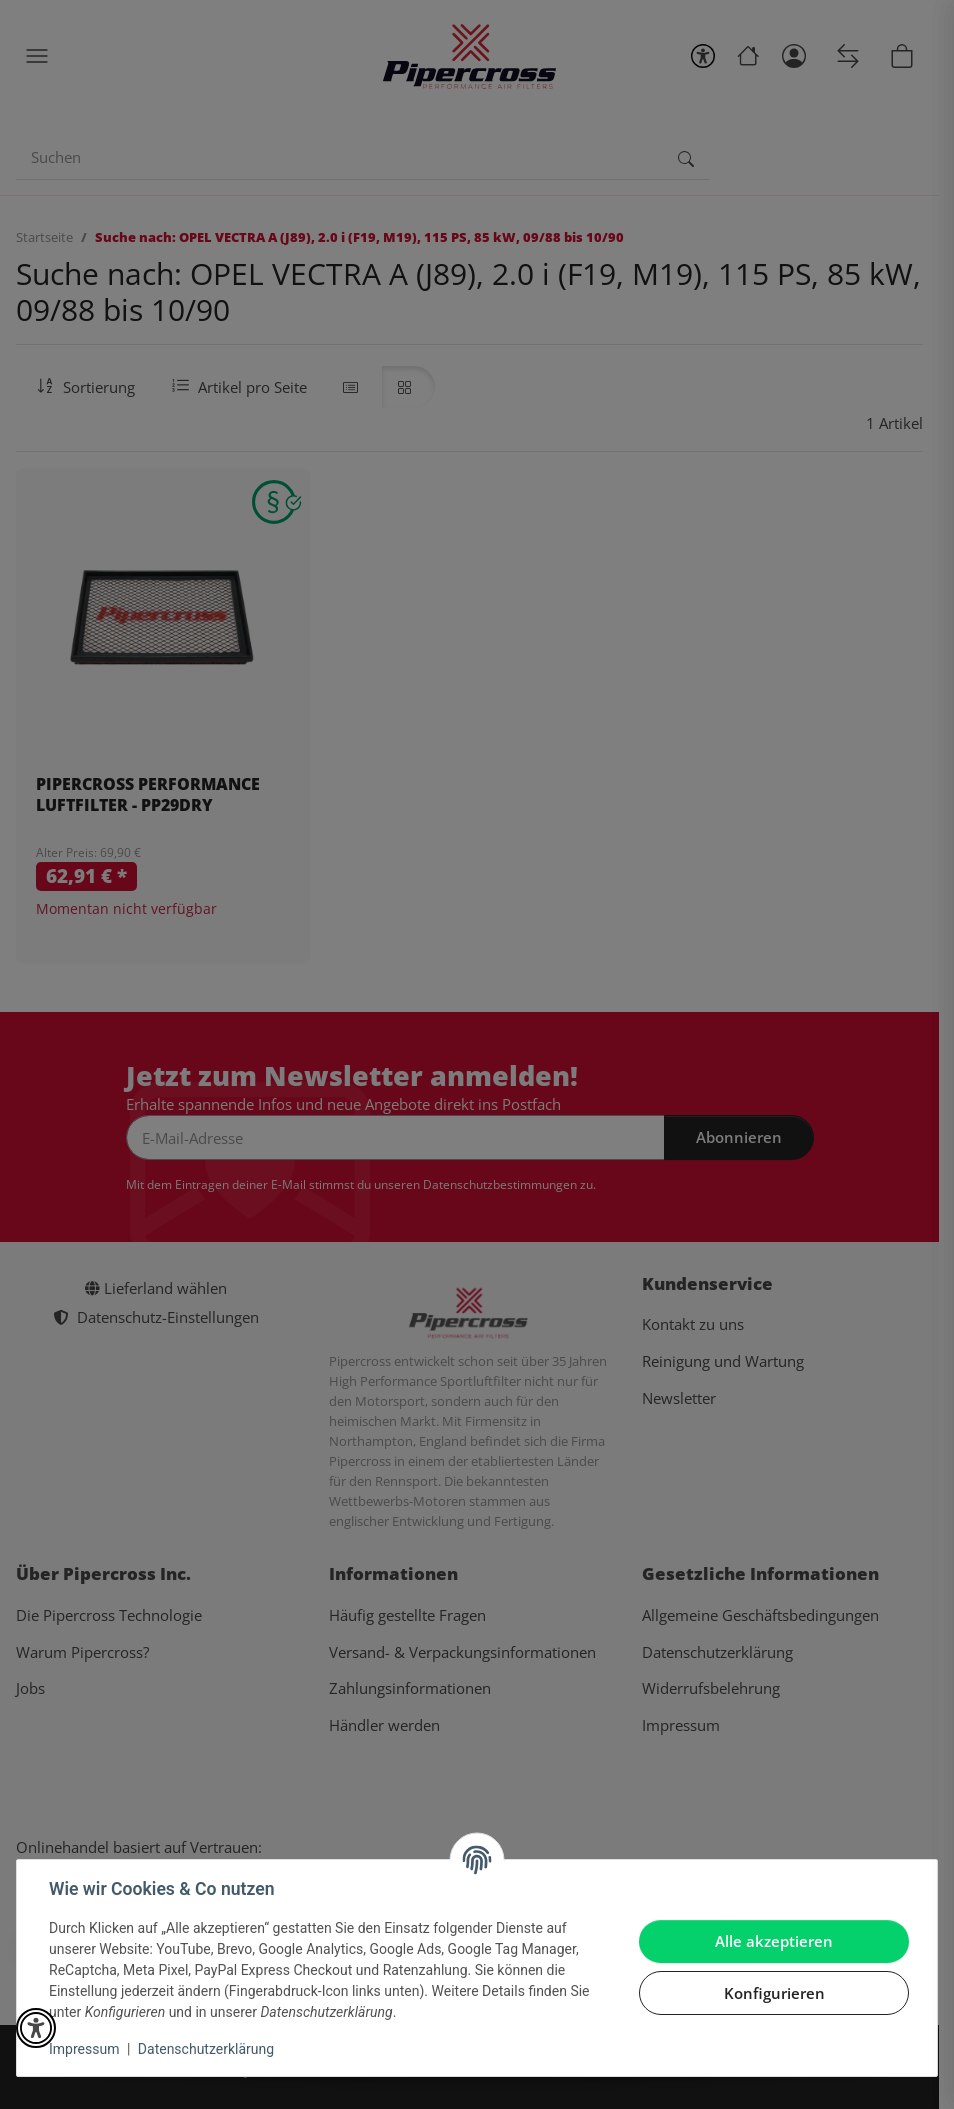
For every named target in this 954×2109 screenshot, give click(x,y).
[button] (36, 2028)
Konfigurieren (774, 1993)
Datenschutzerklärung (206, 2049)
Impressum (84, 2049)
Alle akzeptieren (774, 1941)
